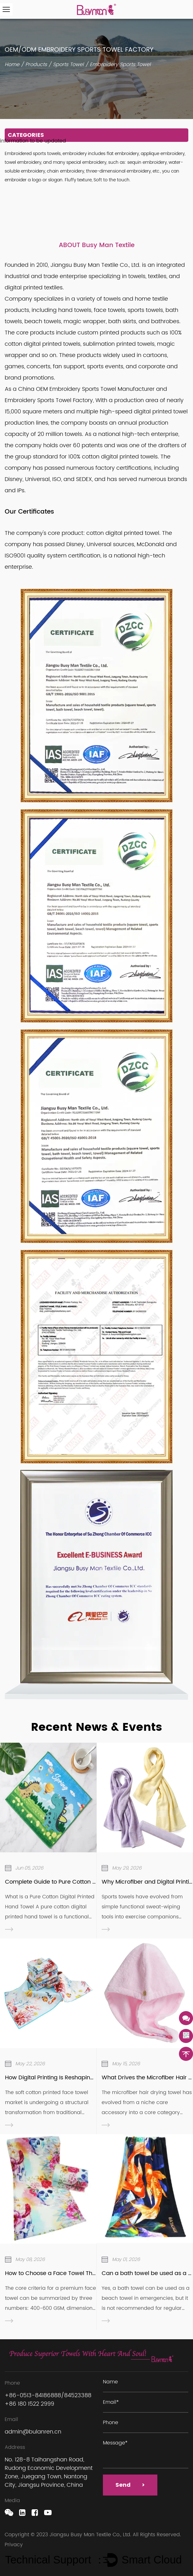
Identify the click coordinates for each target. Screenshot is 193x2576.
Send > (130, 2485)
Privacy (14, 2545)
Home (12, 64)
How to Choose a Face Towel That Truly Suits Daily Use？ (82, 2273)
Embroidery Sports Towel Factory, (50, 400)
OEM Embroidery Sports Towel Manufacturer (95, 389)
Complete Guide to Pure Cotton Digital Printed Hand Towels (86, 1881)
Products (36, 64)
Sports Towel (68, 64)
